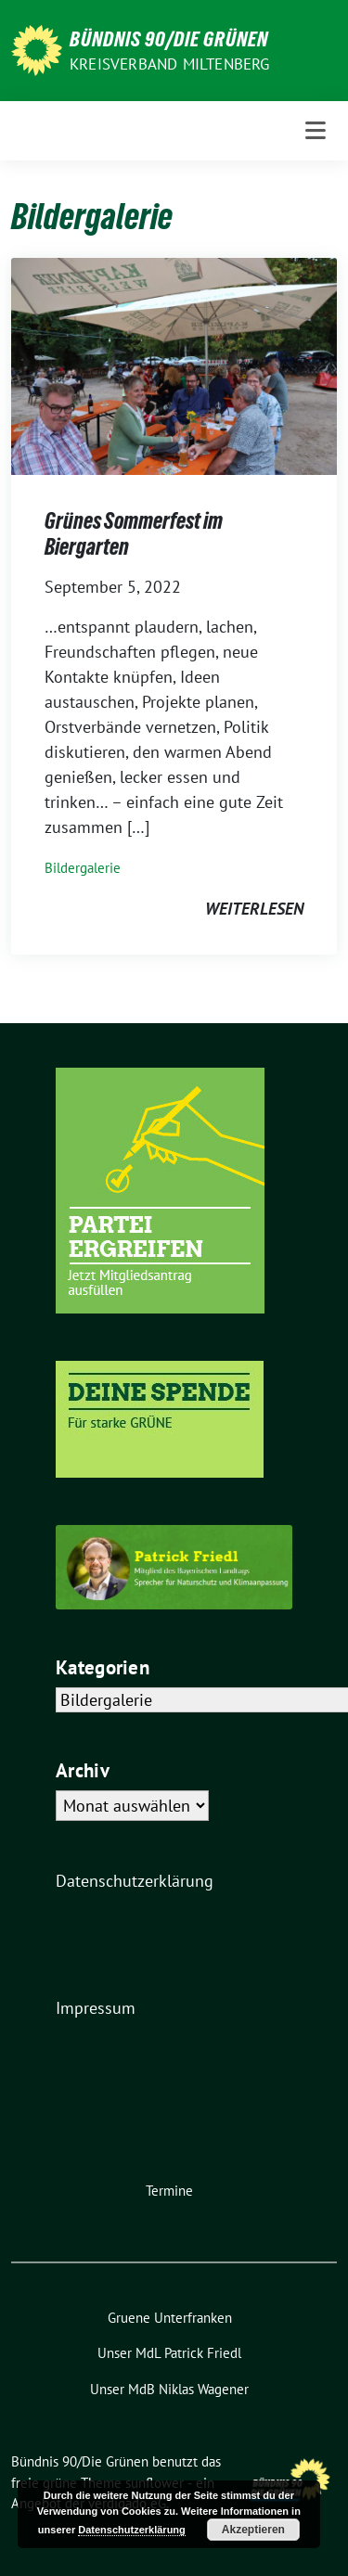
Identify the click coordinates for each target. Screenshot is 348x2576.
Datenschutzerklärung (134, 1880)
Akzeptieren (253, 2529)
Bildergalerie (83, 868)
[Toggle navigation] (315, 131)
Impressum (95, 2008)
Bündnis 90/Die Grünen (169, 39)
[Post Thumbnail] (174, 365)
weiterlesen (254, 908)
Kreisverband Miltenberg (170, 64)
